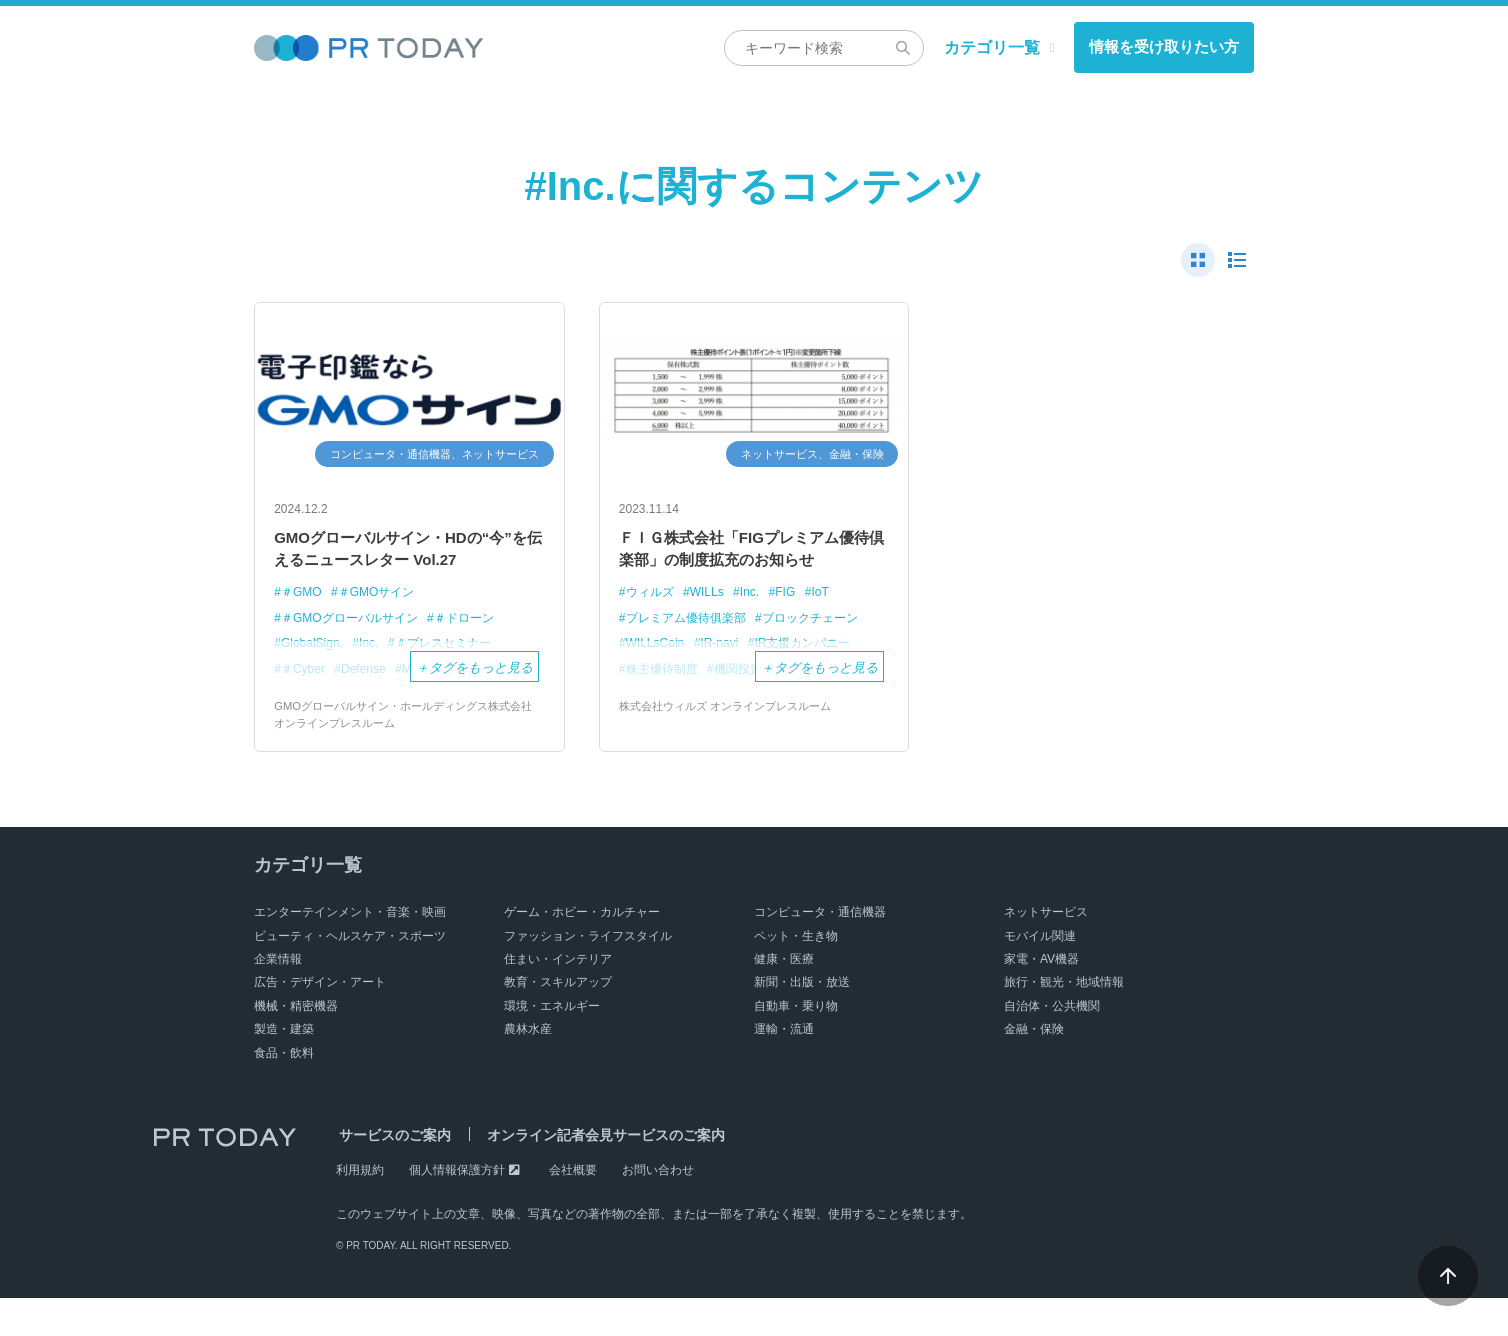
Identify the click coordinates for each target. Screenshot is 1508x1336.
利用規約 (360, 1207)
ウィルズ (652, 627)
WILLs (713, 627)
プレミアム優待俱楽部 (691, 653)
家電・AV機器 (1041, 997)
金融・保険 (1034, 1067)
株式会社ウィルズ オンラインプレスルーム (734, 743)
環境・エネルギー (552, 1043)
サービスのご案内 (392, 1172)
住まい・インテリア (558, 997)
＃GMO (303, 627)
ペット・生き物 (796, 973)
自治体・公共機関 (1052, 1043)
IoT (833, 627)
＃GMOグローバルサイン (355, 653)
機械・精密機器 (296, 1043)
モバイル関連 (1040, 973)
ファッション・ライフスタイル (588, 973)
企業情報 (278, 997)
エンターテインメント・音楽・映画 (350, 950)
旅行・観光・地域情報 (1064, 1020)
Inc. (758, 627)
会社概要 (573, 1207)
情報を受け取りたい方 (1164, 46)
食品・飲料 (284, 1090)
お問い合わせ (658, 1207)
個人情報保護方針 (457, 1207)
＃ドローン (478, 653)
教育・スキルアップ (558, 1020)
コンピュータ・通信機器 (820, 950)
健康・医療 (784, 997)
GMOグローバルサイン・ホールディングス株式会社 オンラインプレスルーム (408, 752)
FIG (797, 627)
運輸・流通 (784, 1067)
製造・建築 (284, 1067)
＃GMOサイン (383, 627)
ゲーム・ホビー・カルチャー (582, 950)
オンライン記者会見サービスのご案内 (597, 1172)
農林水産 (528, 1067)
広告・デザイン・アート (320, 1020)
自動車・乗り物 (796, 1043)
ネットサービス (1046, 950)
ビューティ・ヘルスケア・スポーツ (350, 973)
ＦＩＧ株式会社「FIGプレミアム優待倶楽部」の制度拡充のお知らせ (754, 567)
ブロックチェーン (825, 653)
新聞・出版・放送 (802, 1020)
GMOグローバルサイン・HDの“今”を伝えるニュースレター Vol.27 (400, 567)
